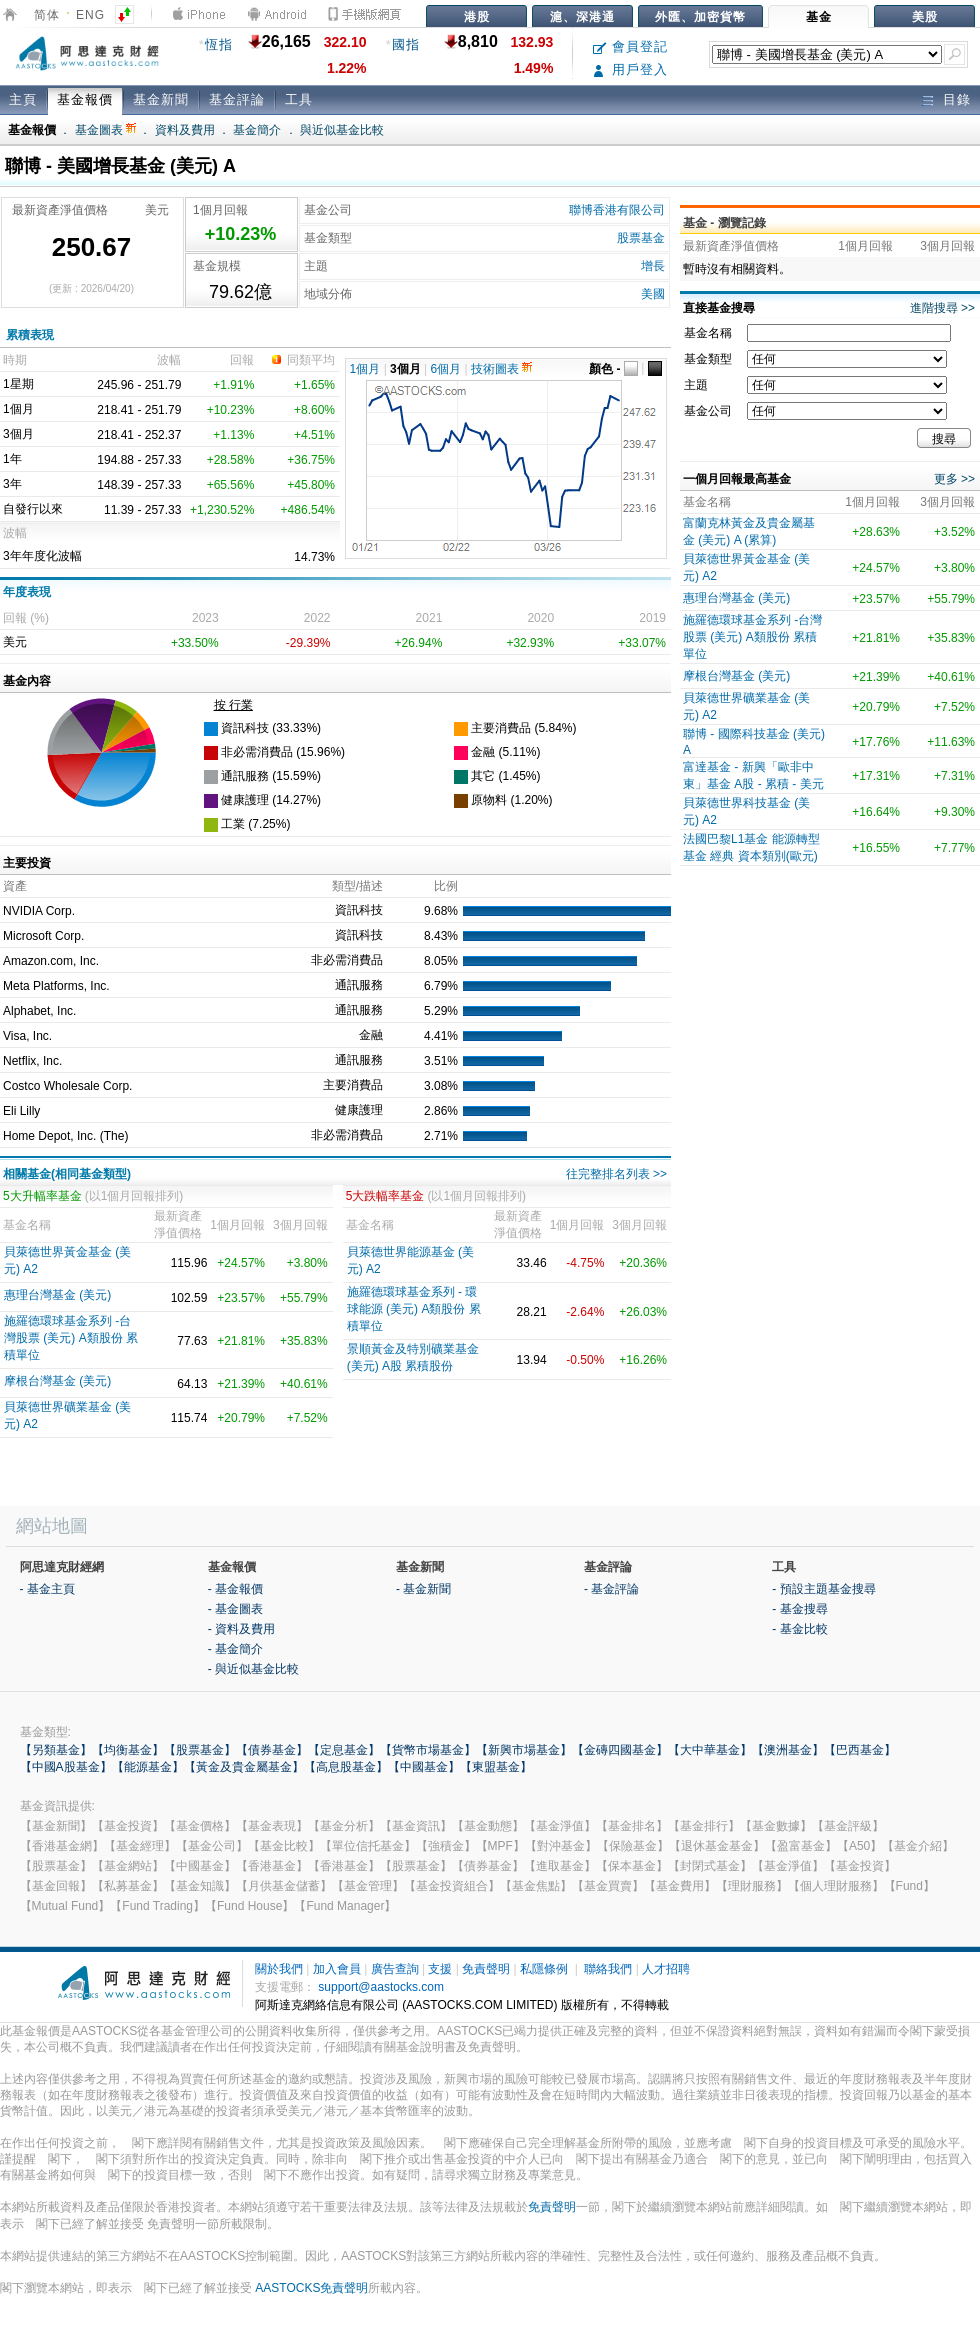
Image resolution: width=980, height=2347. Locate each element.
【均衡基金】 (128, 1750)
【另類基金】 (56, 1750)
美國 (653, 294)
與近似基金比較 (342, 130)
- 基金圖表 (235, 1609)
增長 (653, 266)
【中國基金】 (424, 1767)
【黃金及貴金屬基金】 (244, 1767)
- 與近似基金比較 (253, 1669)
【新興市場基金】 (524, 1750)
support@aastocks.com (381, 1987)
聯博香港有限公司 (617, 210)
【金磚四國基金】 (620, 1750)
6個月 (446, 369)
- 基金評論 (611, 1589)
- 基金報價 (235, 1589)
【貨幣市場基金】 (428, 1750)
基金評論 (237, 99)
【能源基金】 (148, 1767)
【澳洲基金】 (788, 1750)
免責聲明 (486, 1969)
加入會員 (337, 1969)
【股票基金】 (200, 1750)
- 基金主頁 (47, 1589)
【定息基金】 (344, 1750)
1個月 (365, 369)
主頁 (23, 99)
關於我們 (279, 1969)
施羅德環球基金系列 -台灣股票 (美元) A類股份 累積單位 (71, 1338)
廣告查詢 (395, 1969)
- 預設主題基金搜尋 (823, 1589)
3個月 (405, 369)
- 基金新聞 (423, 1589)
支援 (440, 1969)
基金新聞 (161, 99)
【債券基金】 (272, 1750)
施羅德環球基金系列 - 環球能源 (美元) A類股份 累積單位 (414, 1309)
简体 (47, 15)
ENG (90, 15)
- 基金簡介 (235, 1649)
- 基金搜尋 (799, 1609)
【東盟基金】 (496, 1767)
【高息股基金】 (346, 1767)
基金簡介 (257, 130)
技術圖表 (501, 369)
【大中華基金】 (710, 1750)
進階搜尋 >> (942, 308)
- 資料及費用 (241, 1629)
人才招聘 (666, 1969)
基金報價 (85, 99)
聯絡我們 (608, 1969)
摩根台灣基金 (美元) (57, 1381)
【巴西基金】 (860, 1750)
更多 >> (954, 479)
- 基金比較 (799, 1629)
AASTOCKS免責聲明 (311, 2288)
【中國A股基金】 (66, 1767)
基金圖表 (105, 130)
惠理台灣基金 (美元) (57, 1295)
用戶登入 (630, 69)
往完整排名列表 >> (616, 1174)
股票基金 (641, 238)
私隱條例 (544, 1969)
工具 (299, 99)
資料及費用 (185, 130)
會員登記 (630, 46)
